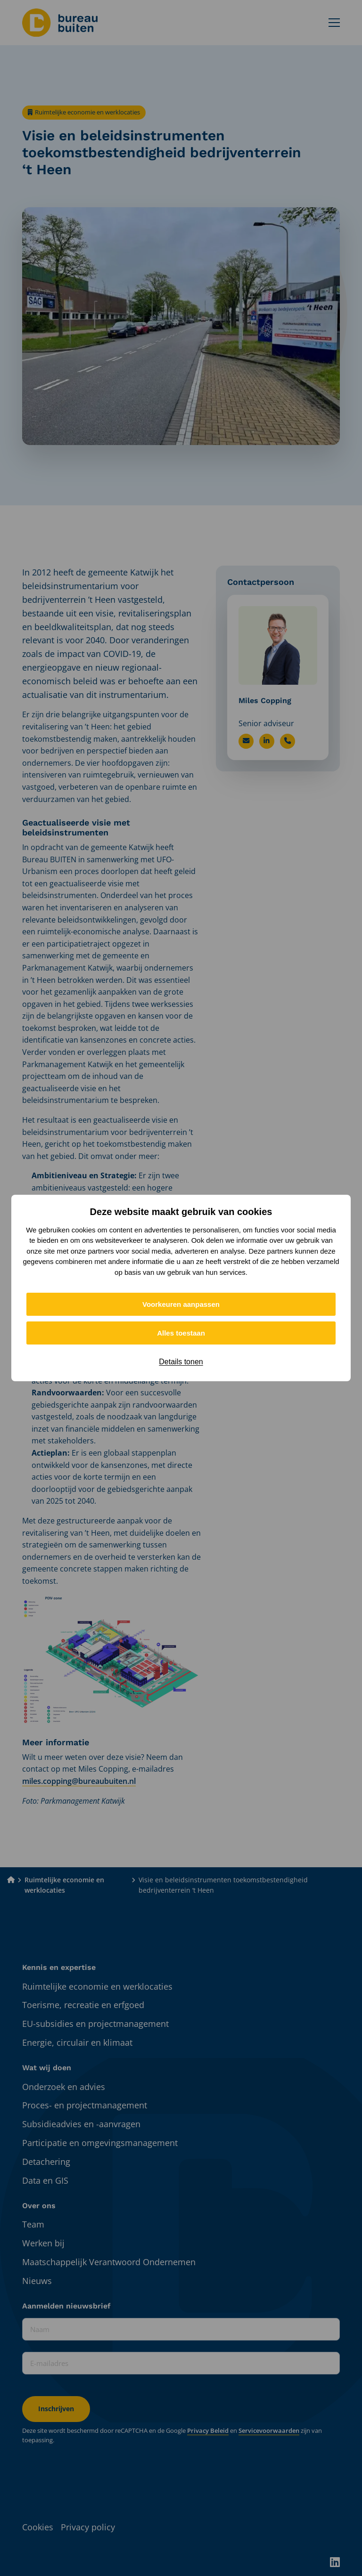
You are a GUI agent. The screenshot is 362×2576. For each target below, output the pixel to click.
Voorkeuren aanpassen (181, 1304)
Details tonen (181, 1362)
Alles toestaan (181, 1333)
